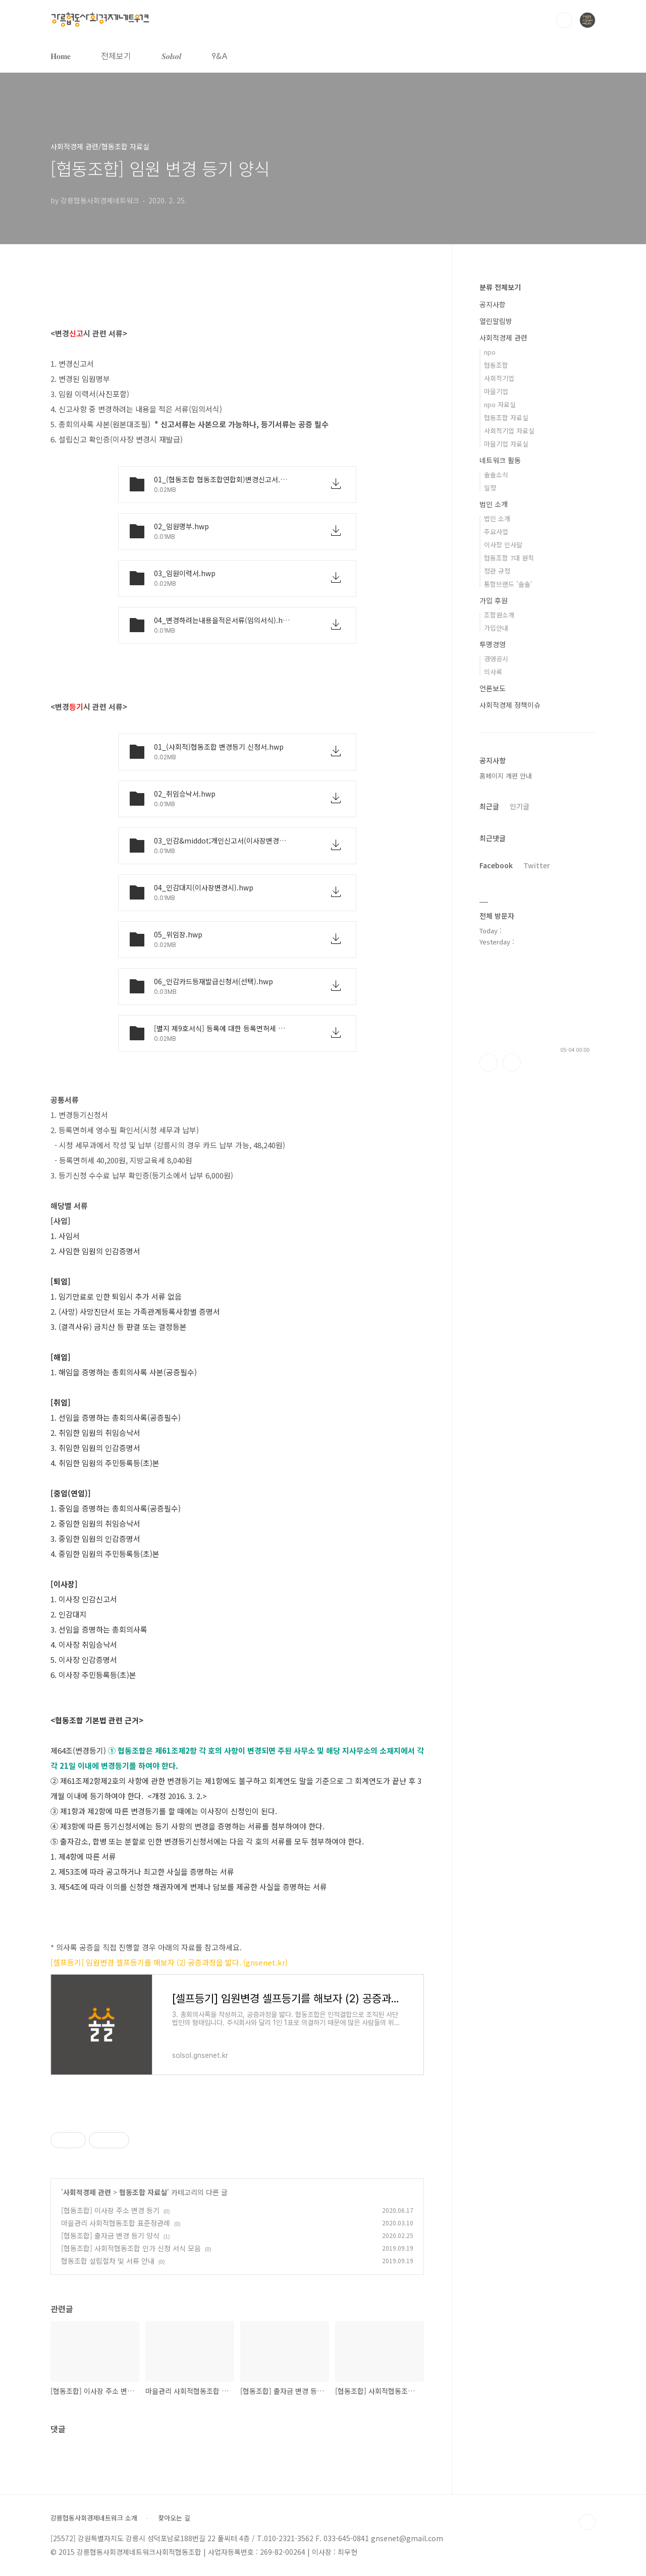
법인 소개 (493, 504)
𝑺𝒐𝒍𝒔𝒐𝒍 (171, 55)
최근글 (489, 806)
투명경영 (492, 644)
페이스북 (488, 1062)
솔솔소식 (496, 474)
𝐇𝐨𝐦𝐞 (60, 55)
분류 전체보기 (500, 287)
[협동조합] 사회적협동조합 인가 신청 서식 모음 (131, 2248)
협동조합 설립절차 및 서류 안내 (107, 2261)
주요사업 (496, 531)
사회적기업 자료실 (509, 430)
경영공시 (496, 658)
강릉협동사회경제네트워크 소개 (93, 2518)
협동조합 (496, 365)
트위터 (512, 1062)
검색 (564, 20)
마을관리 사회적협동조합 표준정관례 (115, 2223)
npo (490, 352)
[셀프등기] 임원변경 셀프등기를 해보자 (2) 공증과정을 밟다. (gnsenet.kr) (169, 1962)
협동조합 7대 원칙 (509, 558)
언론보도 (492, 688)
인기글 (519, 806)
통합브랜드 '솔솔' (508, 584)
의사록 (493, 672)
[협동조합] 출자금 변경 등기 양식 (110, 2235)
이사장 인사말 (503, 544)
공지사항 (492, 304)
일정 (490, 487)
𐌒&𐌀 (219, 55)
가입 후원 (493, 600)
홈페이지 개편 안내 (505, 775)
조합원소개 (499, 615)
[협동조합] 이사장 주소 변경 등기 (110, 2210)
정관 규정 (497, 571)
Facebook (496, 865)
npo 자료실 (500, 404)
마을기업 (496, 391)
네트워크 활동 (500, 460)
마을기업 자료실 (506, 444)
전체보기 (116, 55)
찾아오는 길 (174, 2518)
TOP (587, 2522)
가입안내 (496, 628)
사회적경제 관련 (87, 2192)
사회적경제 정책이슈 (510, 705)
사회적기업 (499, 378)
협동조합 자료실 (143, 2192)
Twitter (536, 865)
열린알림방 (495, 321)
